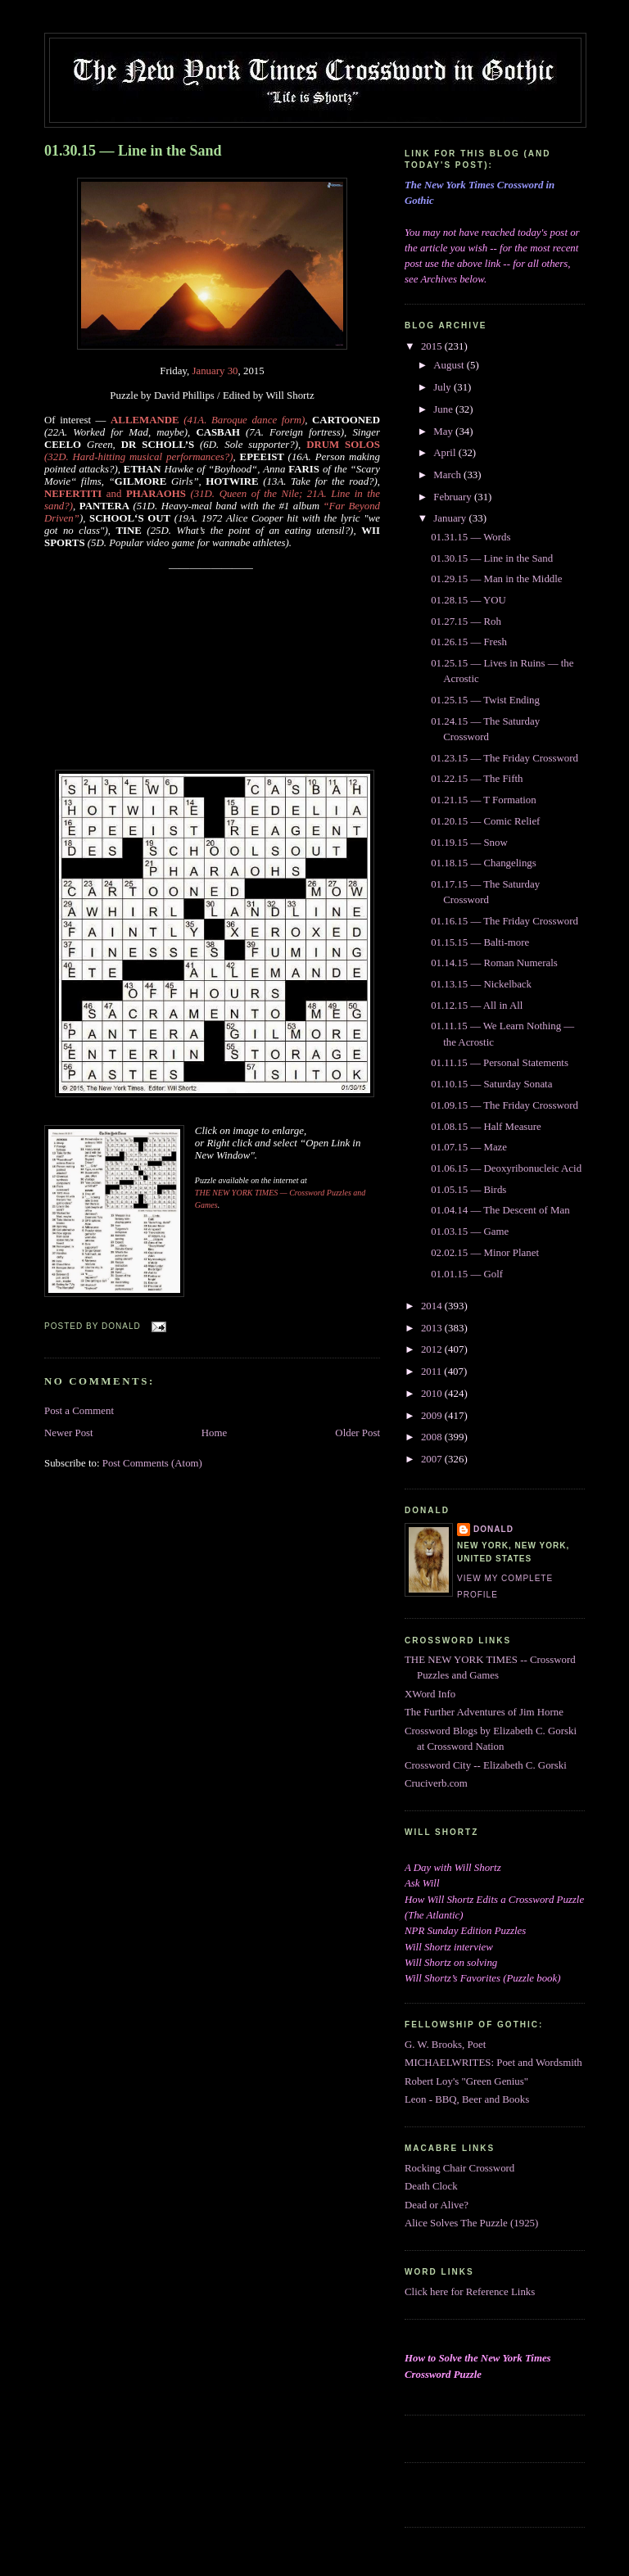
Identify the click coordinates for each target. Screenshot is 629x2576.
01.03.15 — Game (470, 1231)
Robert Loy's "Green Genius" (466, 2081)
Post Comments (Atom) (152, 1463)
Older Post (357, 1433)
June (444, 409)
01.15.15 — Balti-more (480, 942)
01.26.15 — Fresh (469, 642)
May (444, 431)
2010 (433, 1393)
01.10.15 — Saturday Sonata (491, 1084)
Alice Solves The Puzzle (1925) (471, 2223)
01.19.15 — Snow (469, 842)
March (448, 475)
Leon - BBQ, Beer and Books (467, 2099)
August (449, 365)
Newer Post (68, 1433)
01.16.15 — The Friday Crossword (504, 921)
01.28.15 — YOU (468, 600)
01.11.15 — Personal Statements (499, 1063)
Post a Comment (79, 1411)
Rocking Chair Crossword (459, 2168)
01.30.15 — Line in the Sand (133, 150)
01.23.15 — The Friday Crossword (504, 758)
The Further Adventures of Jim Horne (484, 1712)
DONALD (493, 1529)
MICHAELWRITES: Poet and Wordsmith (493, 2062)
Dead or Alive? (436, 2205)
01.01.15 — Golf (467, 1274)
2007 (433, 1459)
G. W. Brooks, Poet (445, 2044)
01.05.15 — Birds (468, 1189)
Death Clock (431, 2186)
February (453, 497)
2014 (433, 1306)
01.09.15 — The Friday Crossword (504, 1105)
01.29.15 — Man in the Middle (496, 579)
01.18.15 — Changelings (483, 863)
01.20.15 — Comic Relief (485, 821)
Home (214, 1433)
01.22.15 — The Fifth (477, 778)
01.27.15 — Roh (466, 621)
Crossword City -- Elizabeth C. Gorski (486, 1765)
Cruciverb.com (436, 1783)
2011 (432, 1371)
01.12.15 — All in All (477, 1005)
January (450, 518)
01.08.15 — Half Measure (486, 1126)
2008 (433, 1437)
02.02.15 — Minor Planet (485, 1253)
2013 (433, 1328)
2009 (433, 1415)
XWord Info (430, 1694)
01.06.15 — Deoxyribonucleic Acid (506, 1168)
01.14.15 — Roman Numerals (494, 963)
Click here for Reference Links (470, 2292)
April (445, 453)
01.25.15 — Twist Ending (485, 700)
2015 (433, 346)
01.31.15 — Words (470, 537)
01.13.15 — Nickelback (481, 984)
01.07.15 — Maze (469, 1147)
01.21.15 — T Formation (483, 800)
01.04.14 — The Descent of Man (500, 1210)
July (443, 387)
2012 (433, 1349)
